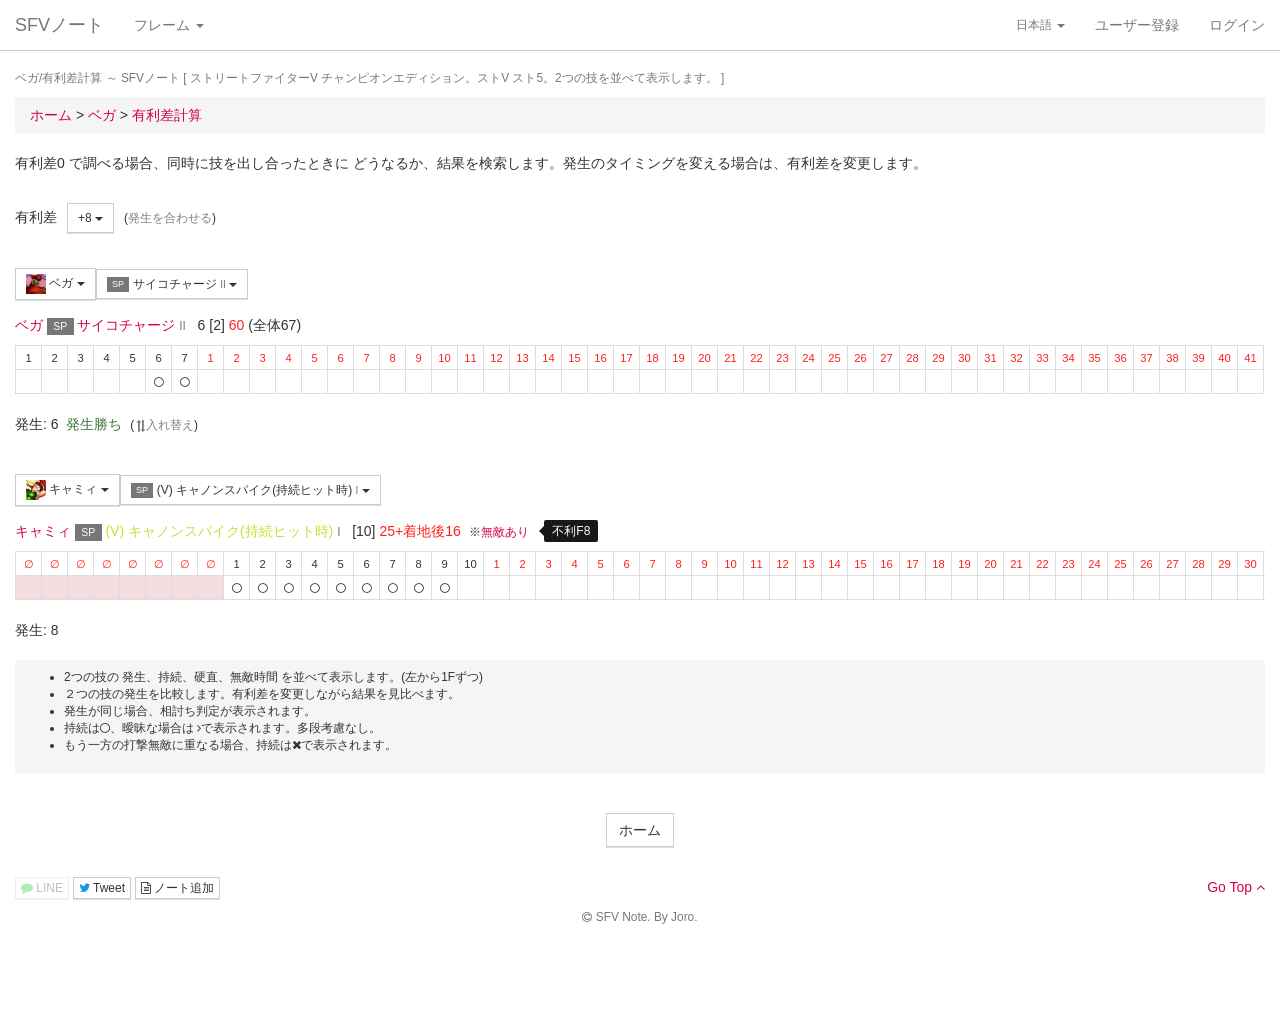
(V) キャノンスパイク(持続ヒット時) (250, 490)
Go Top (1236, 887)
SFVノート (59, 25)
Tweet (102, 888)
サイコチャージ (172, 284)
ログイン (1237, 25)
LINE (42, 888)
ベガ (55, 284)
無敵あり (505, 532)
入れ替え (164, 425)
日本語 (1040, 25)
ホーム (640, 830)
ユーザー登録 (1137, 25)
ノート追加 (177, 888)
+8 (90, 218)
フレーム (169, 25)
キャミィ (67, 490)
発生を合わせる (170, 218)
